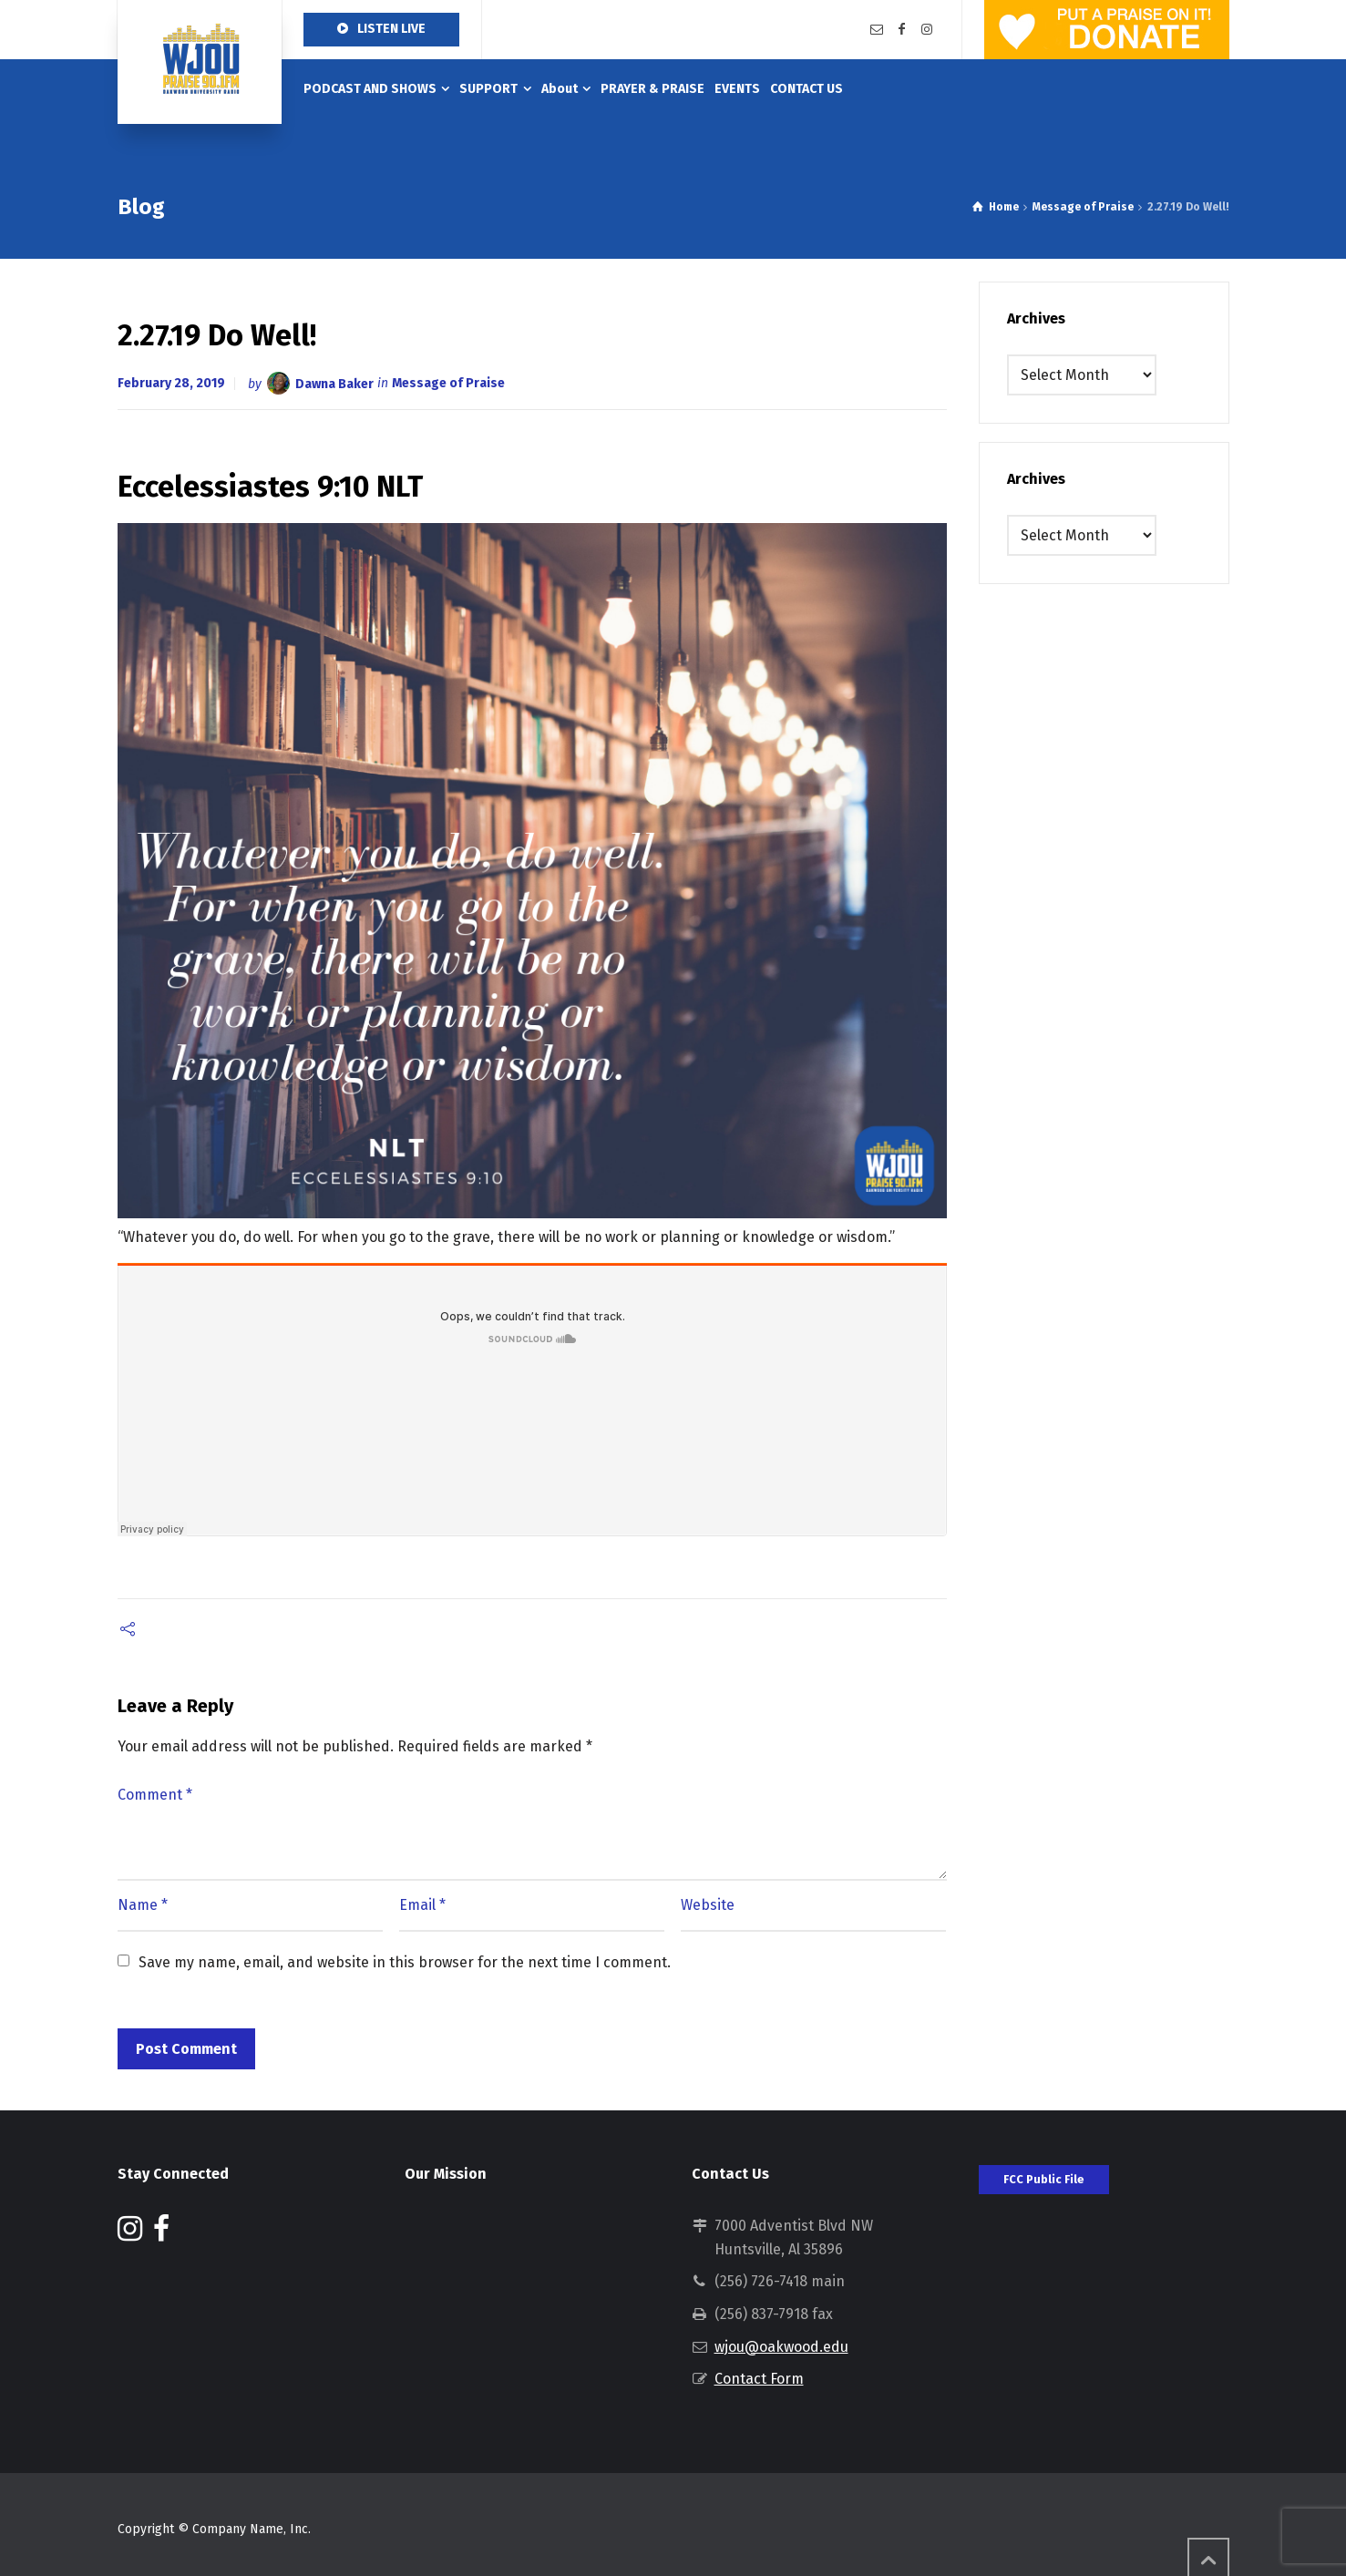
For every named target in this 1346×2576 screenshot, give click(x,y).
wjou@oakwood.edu (781, 2346)
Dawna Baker (334, 383)
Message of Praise (448, 383)
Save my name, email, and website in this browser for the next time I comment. (405, 1962)
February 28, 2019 (171, 383)
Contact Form (759, 2378)
